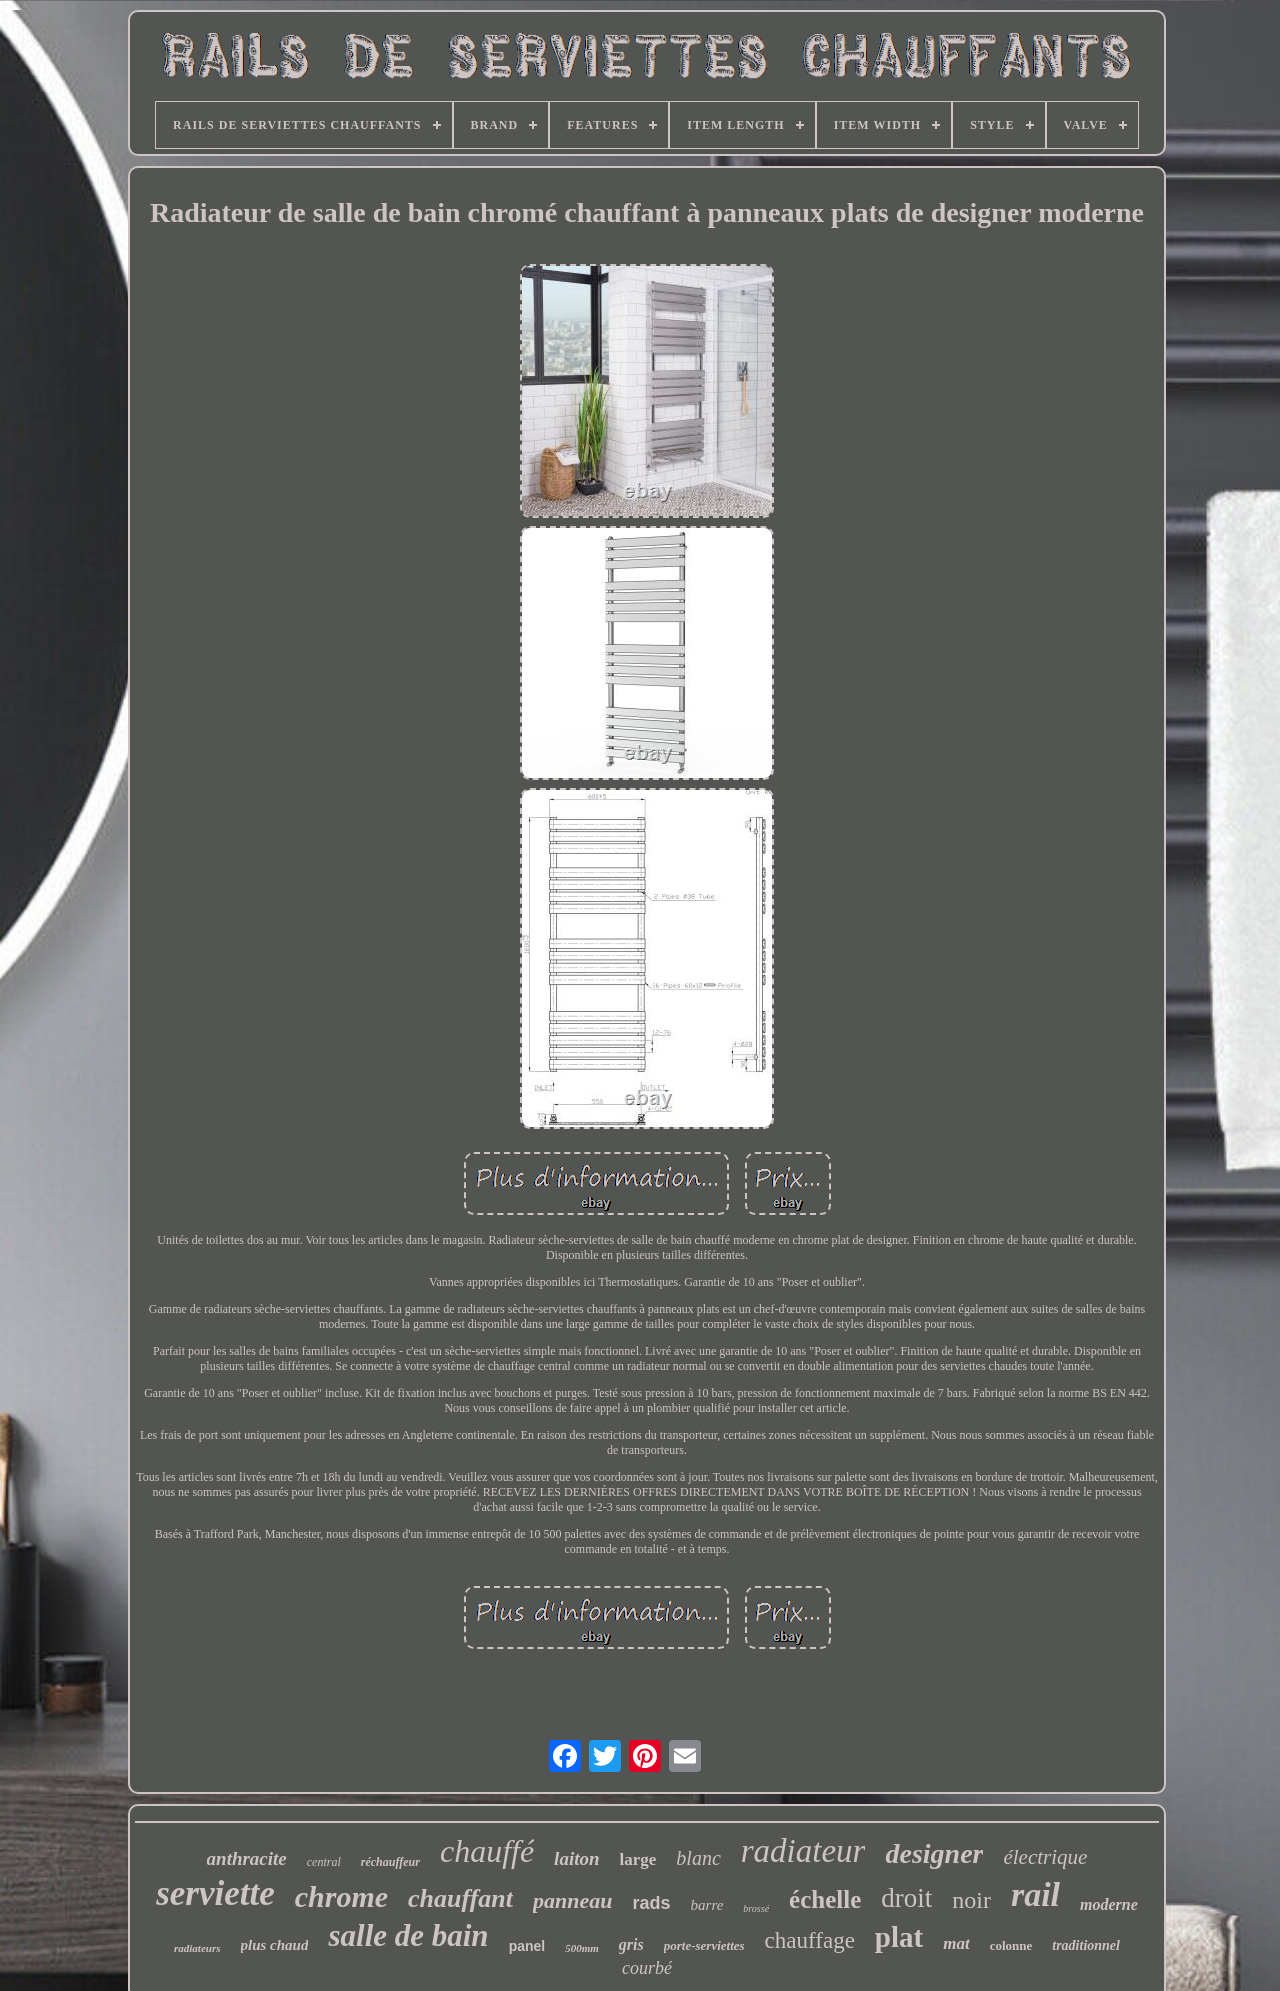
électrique (1045, 1857)
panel (527, 1946)
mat (956, 1943)
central (324, 1862)
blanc (698, 1858)
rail (1035, 1894)
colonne (1011, 1945)
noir (971, 1900)
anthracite (247, 1858)
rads (652, 1903)
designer (934, 1853)
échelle (825, 1899)
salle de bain (408, 1935)
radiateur (803, 1851)
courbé (647, 1968)
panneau (572, 1900)
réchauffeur (390, 1862)
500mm (582, 1948)
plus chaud (275, 1945)
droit (906, 1898)
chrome (341, 1896)
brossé (756, 1908)
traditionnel (1086, 1945)
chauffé (487, 1851)
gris (631, 1944)
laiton (576, 1858)
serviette (215, 1893)
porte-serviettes (704, 1945)
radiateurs (197, 1948)
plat (899, 1937)
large (638, 1859)
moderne (1109, 1904)
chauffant (460, 1898)
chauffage (810, 1940)
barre (707, 1905)
